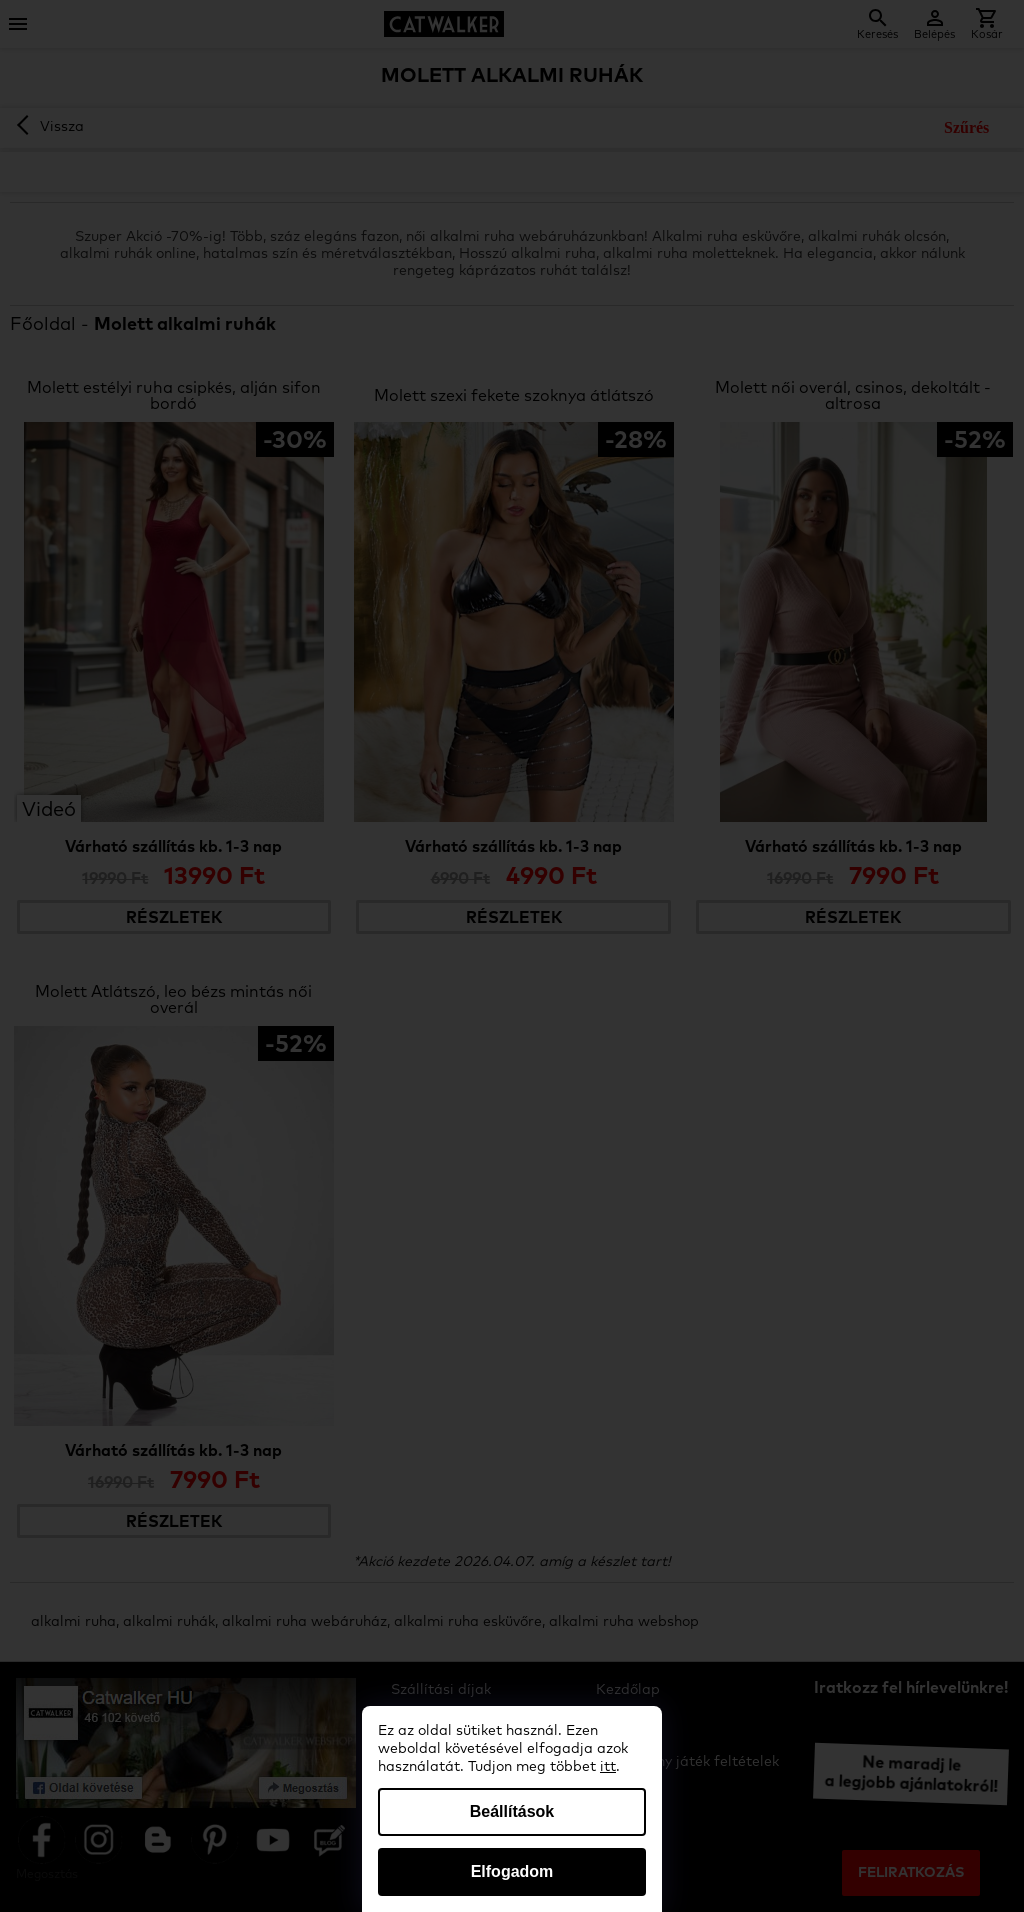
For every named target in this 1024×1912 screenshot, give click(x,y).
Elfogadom (512, 1871)
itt (608, 1767)
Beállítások (512, 1811)
